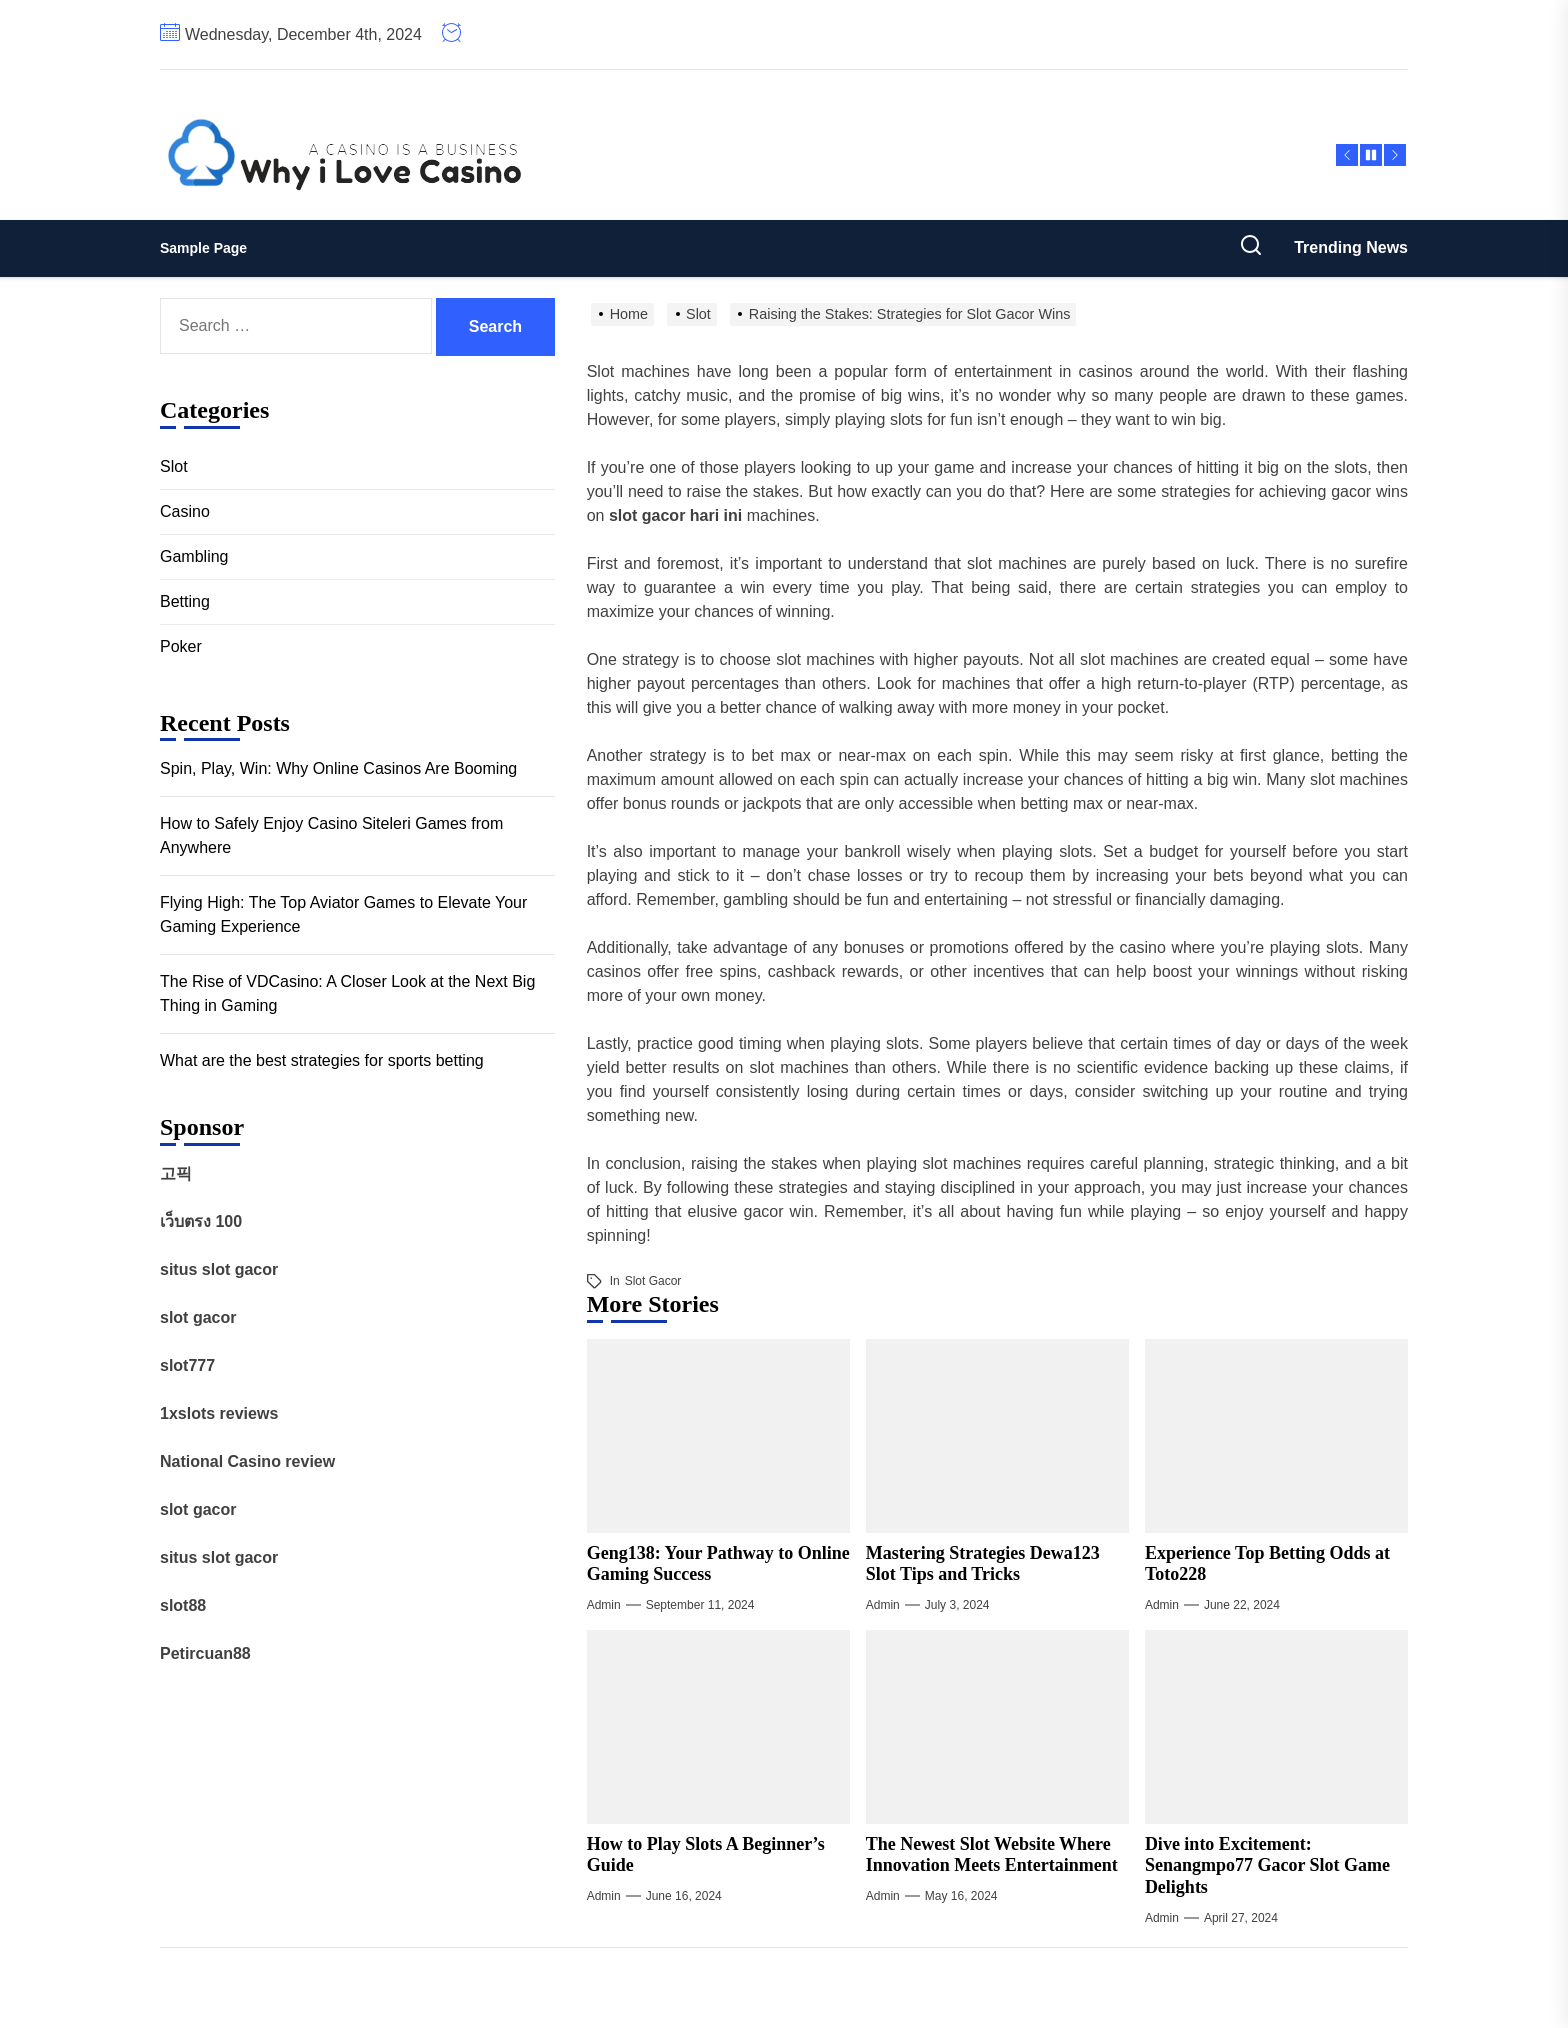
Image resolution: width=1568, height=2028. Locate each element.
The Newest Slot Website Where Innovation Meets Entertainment (992, 1855)
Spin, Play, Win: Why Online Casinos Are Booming (338, 768)
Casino (185, 511)
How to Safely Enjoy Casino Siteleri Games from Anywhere (331, 835)
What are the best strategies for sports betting (322, 1060)
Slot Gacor (653, 1281)
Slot (174, 466)
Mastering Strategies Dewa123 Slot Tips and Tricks (983, 1564)
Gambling (194, 556)
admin (604, 1605)
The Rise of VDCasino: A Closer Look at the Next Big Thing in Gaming (347, 993)
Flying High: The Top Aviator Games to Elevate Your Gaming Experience (343, 914)
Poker (181, 646)
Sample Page (203, 248)
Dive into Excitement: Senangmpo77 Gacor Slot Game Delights (1267, 1865)
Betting (185, 601)
